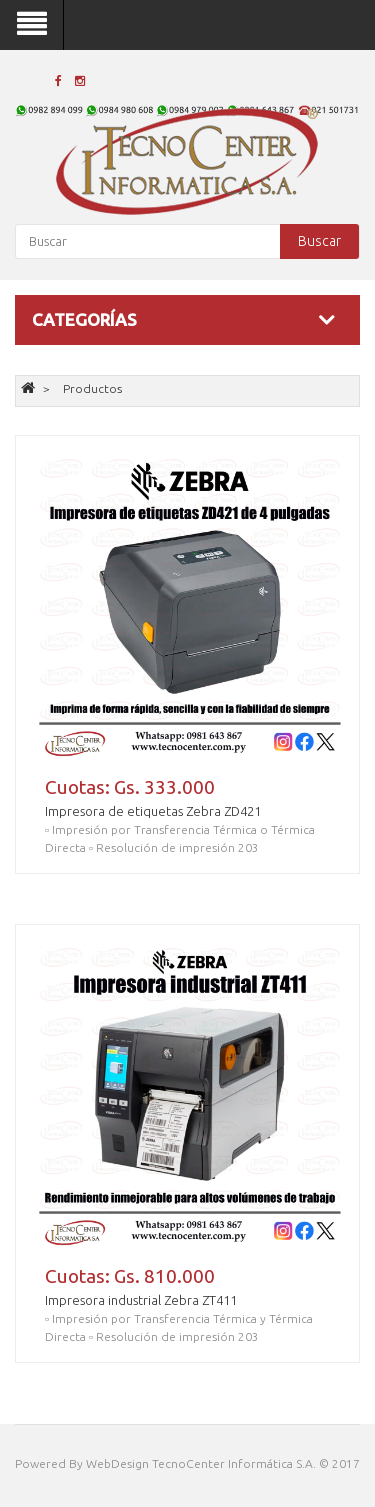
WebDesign (117, 1463)
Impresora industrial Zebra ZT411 (141, 1300)
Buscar (319, 241)
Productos (92, 388)
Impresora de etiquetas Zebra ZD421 (153, 811)
